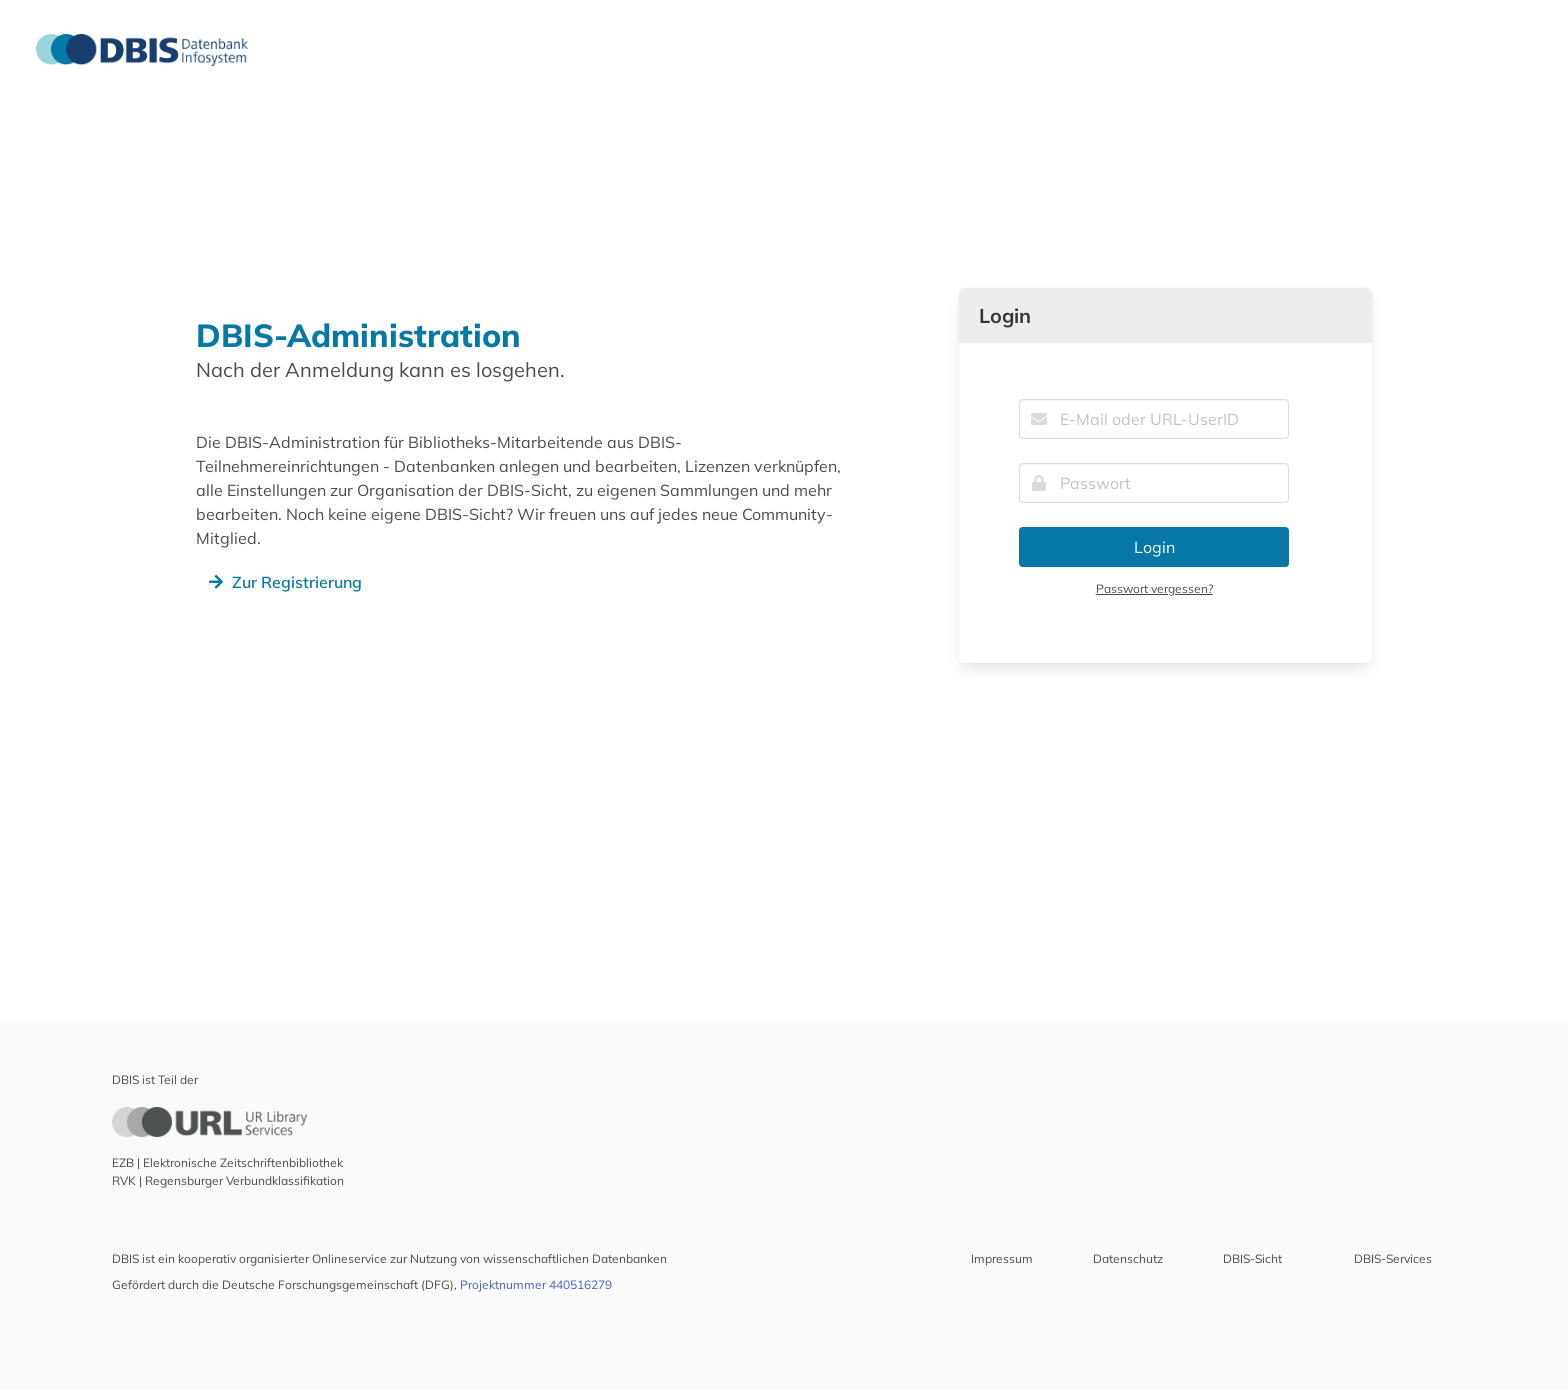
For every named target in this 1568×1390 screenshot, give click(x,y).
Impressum (1002, 1258)
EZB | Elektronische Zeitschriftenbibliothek (227, 1162)
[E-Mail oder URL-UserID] (1154, 419)
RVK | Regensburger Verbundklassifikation (228, 1180)
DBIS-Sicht (1252, 1258)
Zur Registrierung (283, 582)
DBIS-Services (1393, 1258)
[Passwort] (1154, 483)
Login (1154, 547)
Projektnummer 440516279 (536, 1284)
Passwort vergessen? (1154, 588)
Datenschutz (1128, 1258)
